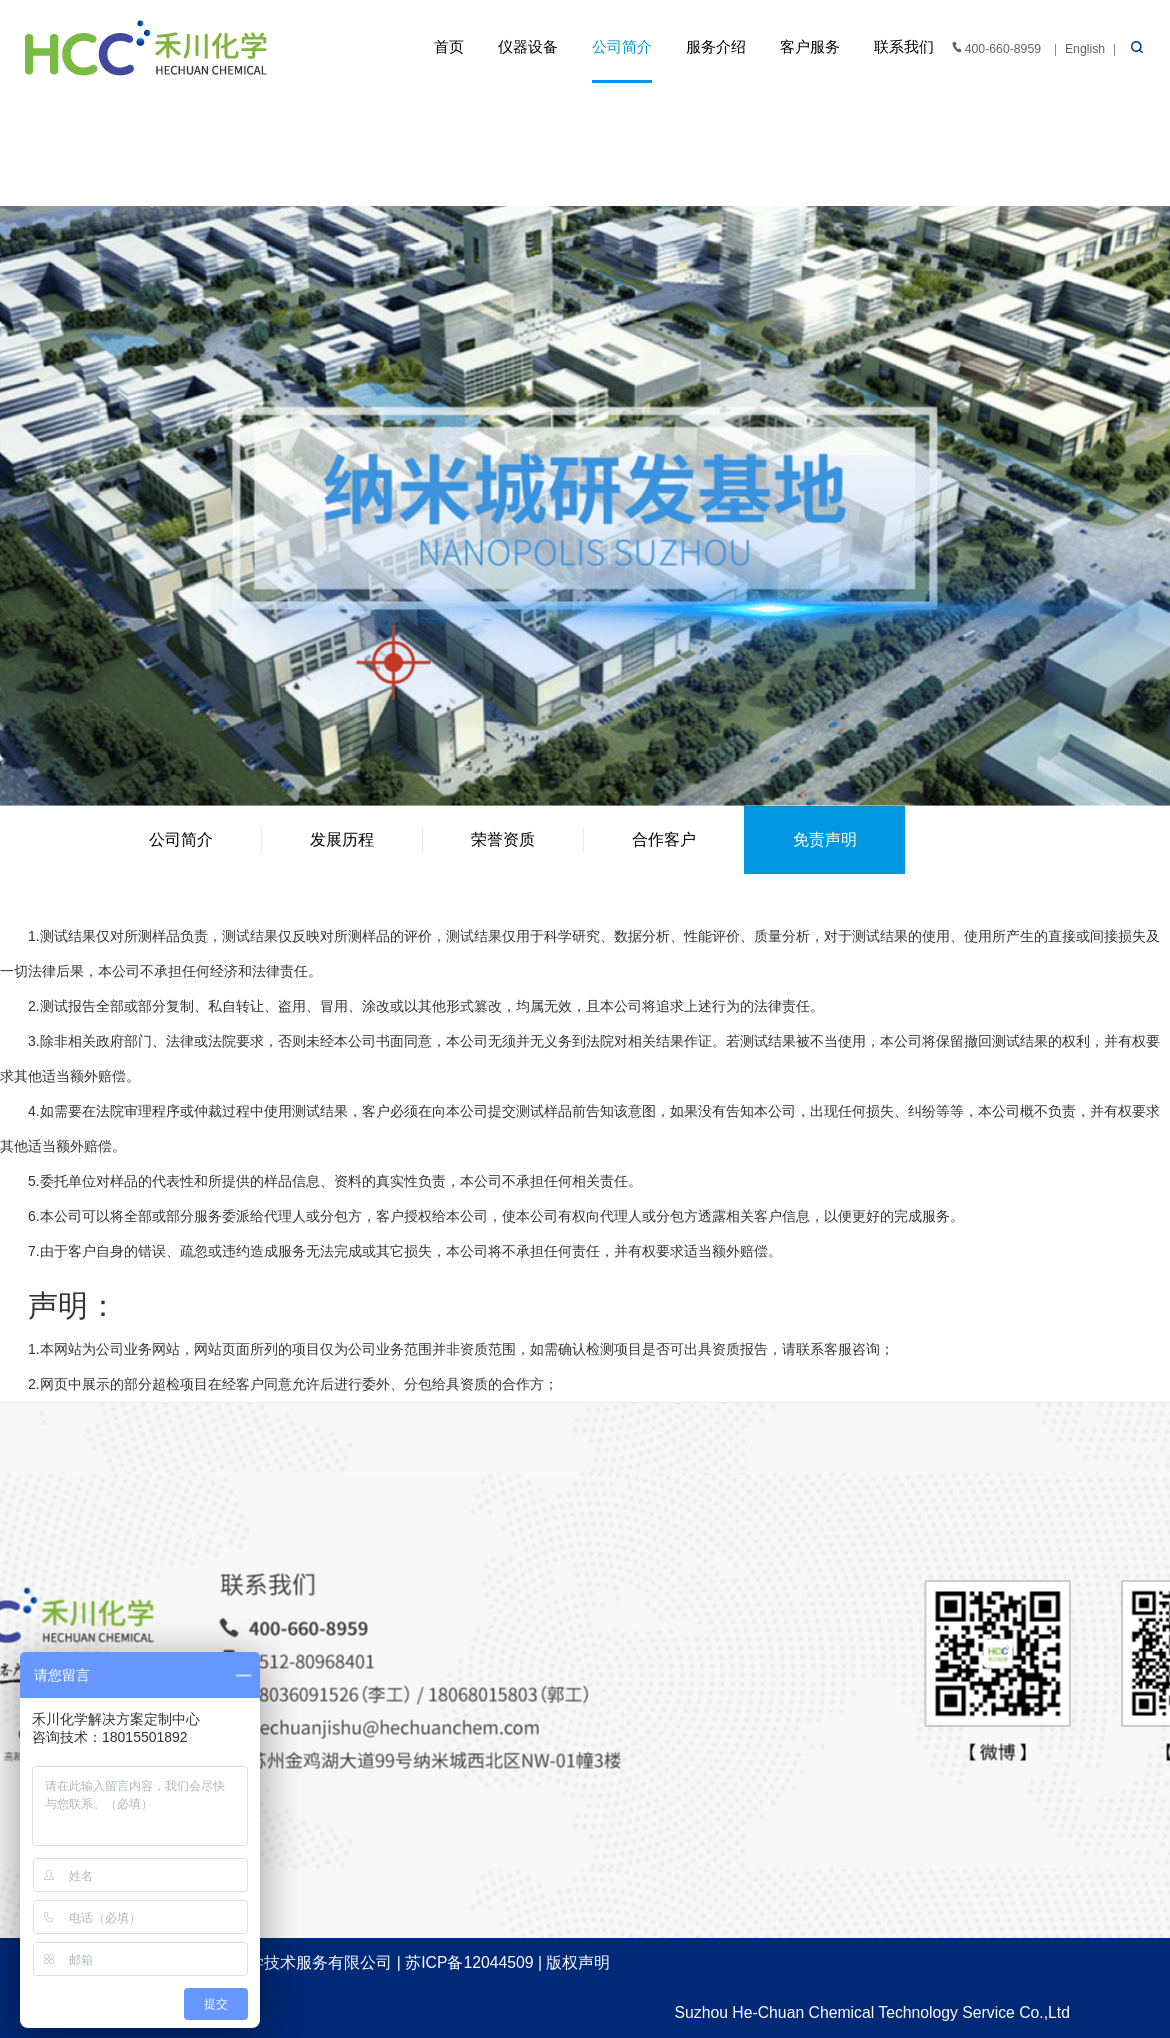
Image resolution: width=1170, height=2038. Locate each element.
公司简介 (622, 47)
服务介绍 (716, 47)
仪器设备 (528, 47)
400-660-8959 (995, 47)
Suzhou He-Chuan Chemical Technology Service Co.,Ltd (872, 2012)
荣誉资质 (503, 839)
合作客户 (664, 839)
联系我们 (904, 47)
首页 (449, 47)
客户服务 (810, 47)
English (1085, 49)
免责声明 (825, 839)
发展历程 (342, 839)
